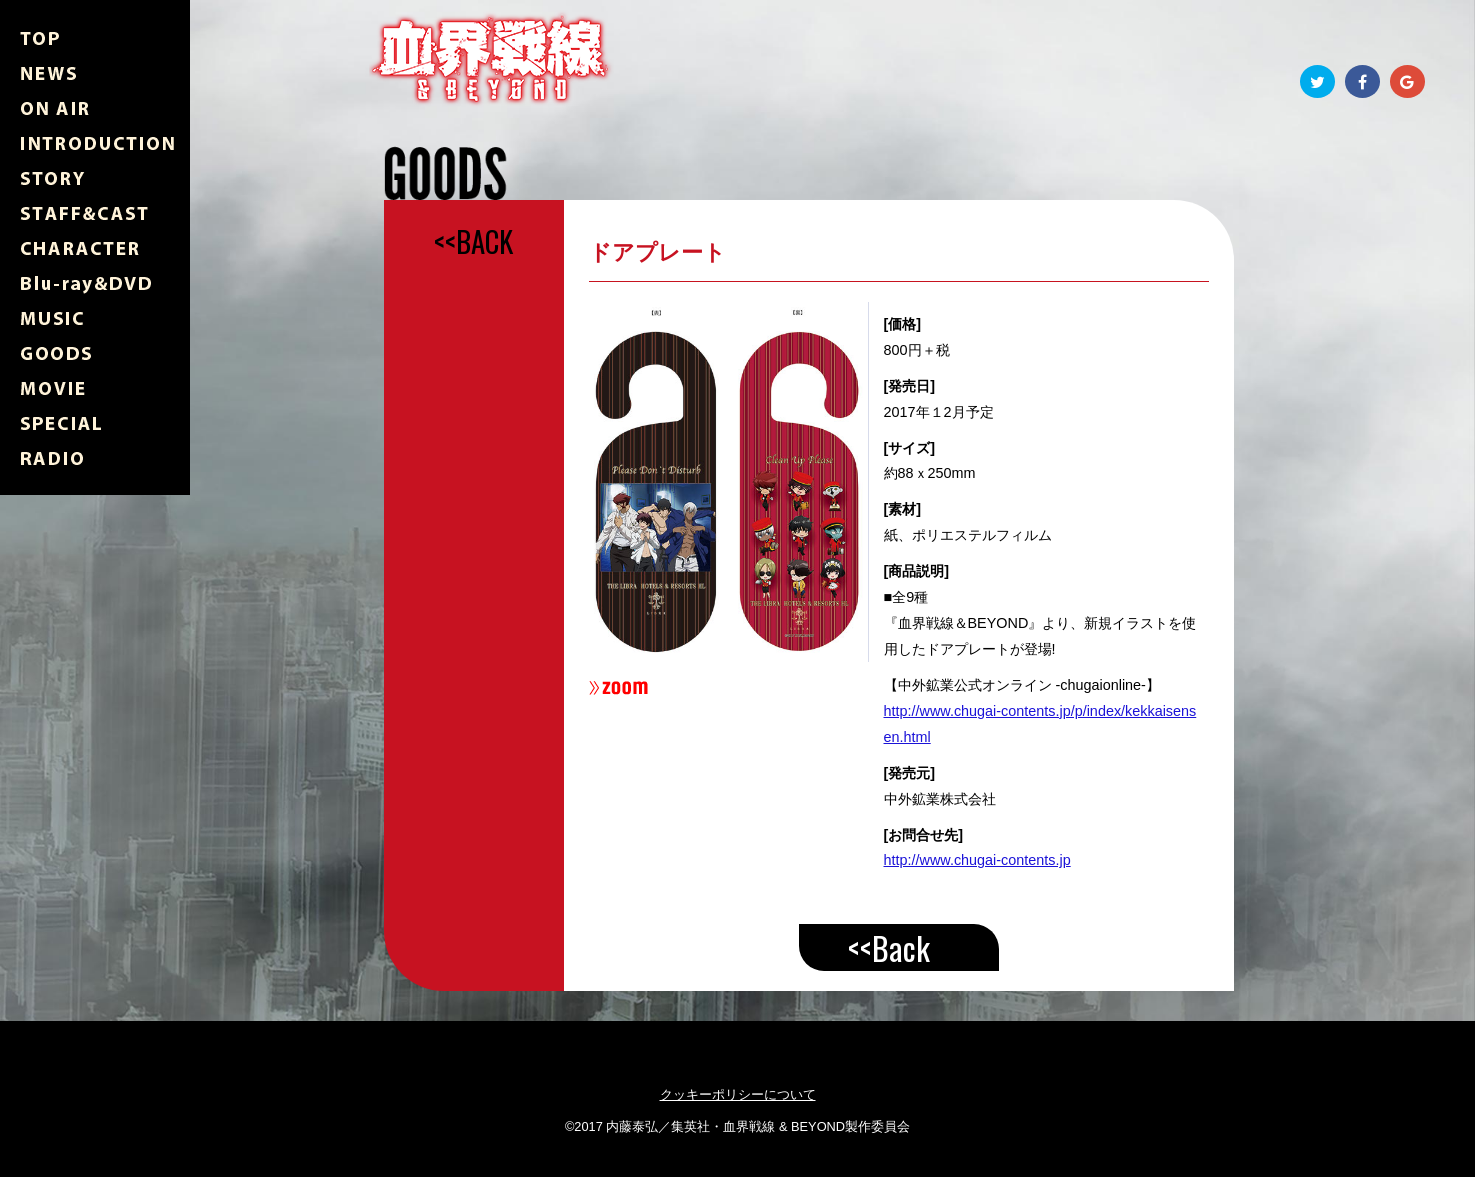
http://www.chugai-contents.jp (977, 860)
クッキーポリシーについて (738, 1094)
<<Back (889, 947)
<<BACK (473, 241)
